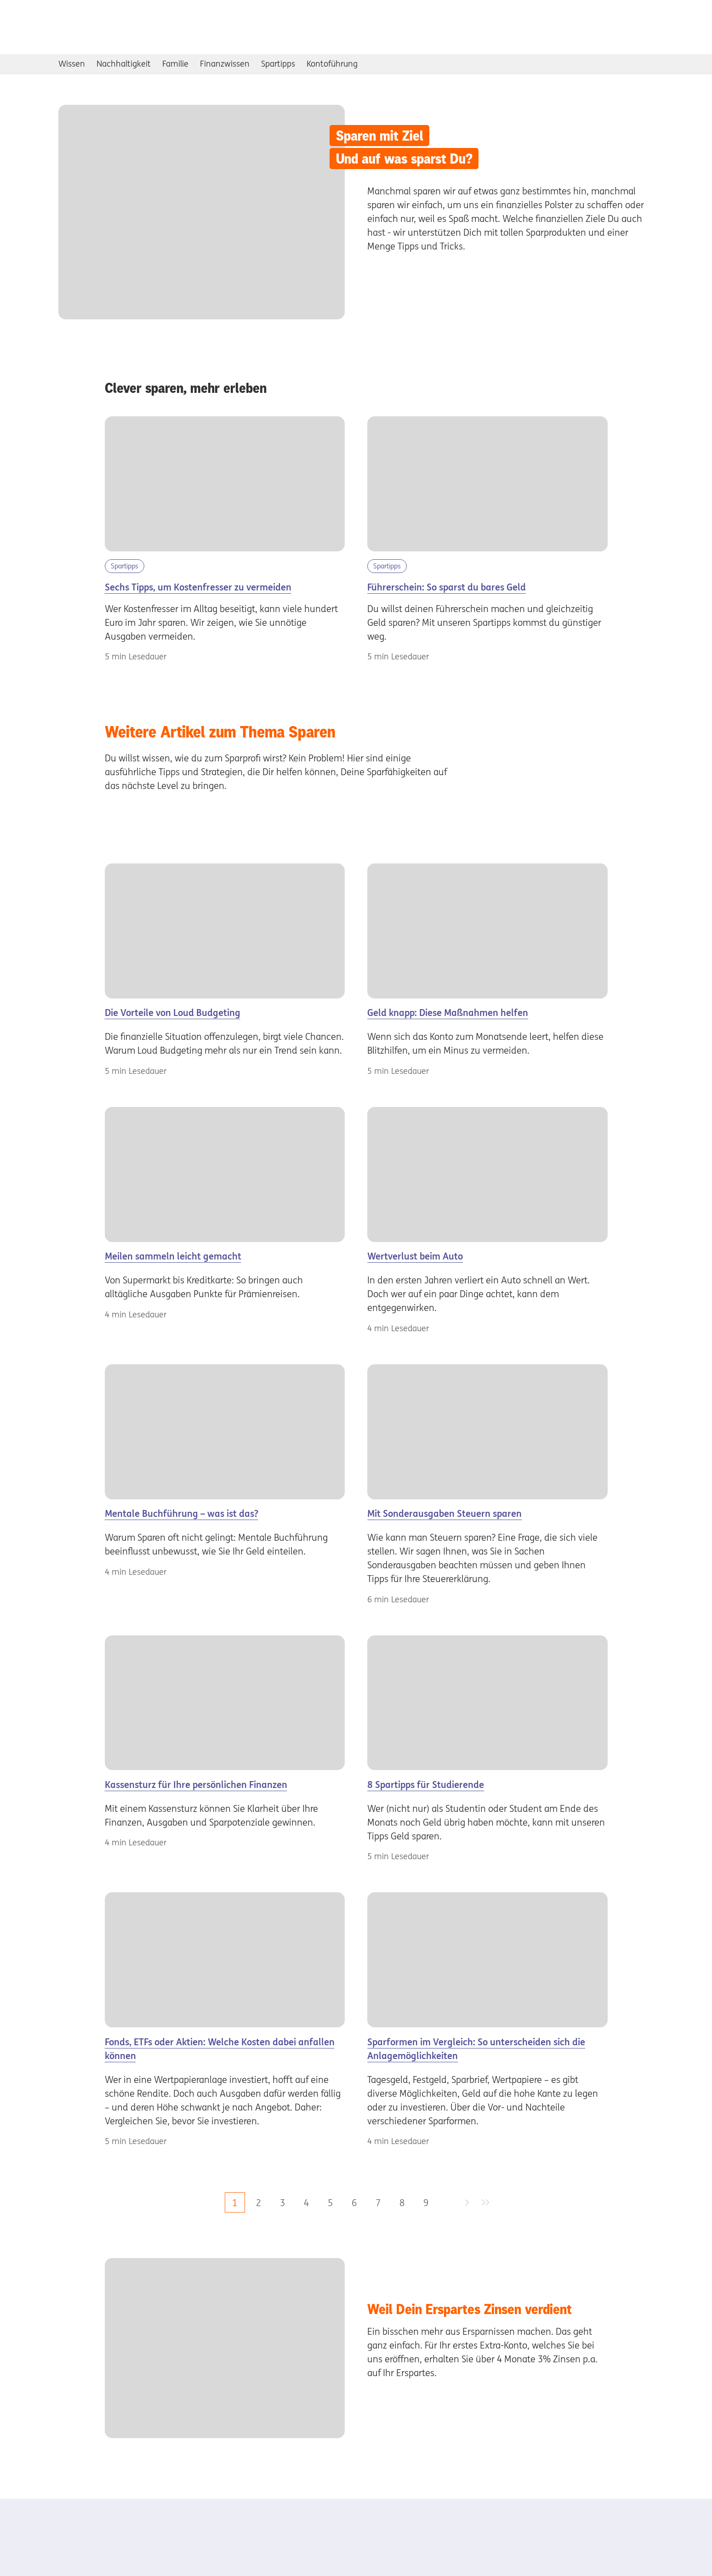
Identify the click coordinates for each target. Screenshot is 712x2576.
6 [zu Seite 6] (354, 2202)
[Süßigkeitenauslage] (487, 1959)
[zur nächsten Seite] (467, 2203)
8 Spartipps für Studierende (425, 1784)
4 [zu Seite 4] (306, 2202)
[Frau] (225, 1431)
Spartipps (278, 63)
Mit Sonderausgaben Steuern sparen (444, 1513)
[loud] (225, 931)
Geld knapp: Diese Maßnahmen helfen (447, 1012)
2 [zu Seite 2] (258, 2202)
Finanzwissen (225, 63)
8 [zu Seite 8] (401, 2202)
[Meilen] (225, 1174)
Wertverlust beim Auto (415, 1256)
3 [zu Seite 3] (282, 2202)
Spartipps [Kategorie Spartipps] (124, 566)
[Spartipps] (487, 1702)
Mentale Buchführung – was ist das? (181, 1513)
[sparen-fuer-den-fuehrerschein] (487, 483)
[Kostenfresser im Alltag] (225, 483)
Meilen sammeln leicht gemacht (173, 1256)
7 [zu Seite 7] (378, 2202)
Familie (175, 63)
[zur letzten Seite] (486, 2203)
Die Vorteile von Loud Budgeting (172, 1012)
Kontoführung (332, 63)
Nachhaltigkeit (124, 63)
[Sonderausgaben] (487, 1431)
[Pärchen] (225, 1959)
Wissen (71, 63)
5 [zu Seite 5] (330, 2202)
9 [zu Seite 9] (425, 2202)
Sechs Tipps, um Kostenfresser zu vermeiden (198, 587)
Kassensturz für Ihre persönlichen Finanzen (196, 1784)
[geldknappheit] (487, 931)
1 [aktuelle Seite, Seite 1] (234, 2202)
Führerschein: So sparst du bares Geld (446, 587)
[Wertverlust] (487, 1174)
